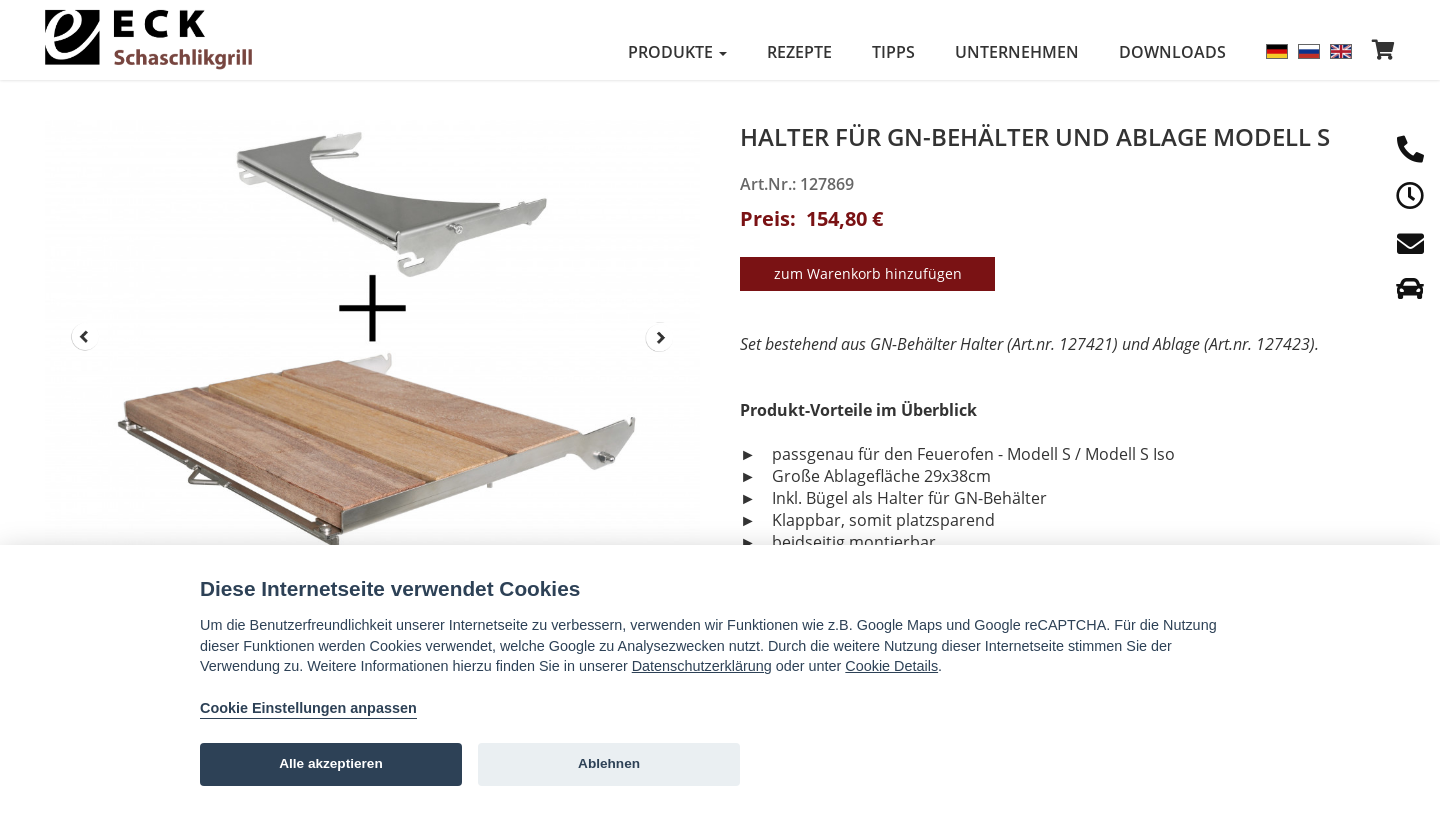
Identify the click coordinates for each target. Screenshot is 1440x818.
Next (660, 337)
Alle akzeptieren (331, 763)
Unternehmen (1017, 52)
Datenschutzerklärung (702, 666)
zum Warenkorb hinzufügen (868, 270)
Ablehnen (609, 763)
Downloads (1172, 52)
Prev (85, 337)
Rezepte (799, 52)
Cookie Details (891, 666)
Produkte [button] (677, 52)
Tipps (893, 52)
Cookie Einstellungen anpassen (308, 708)
